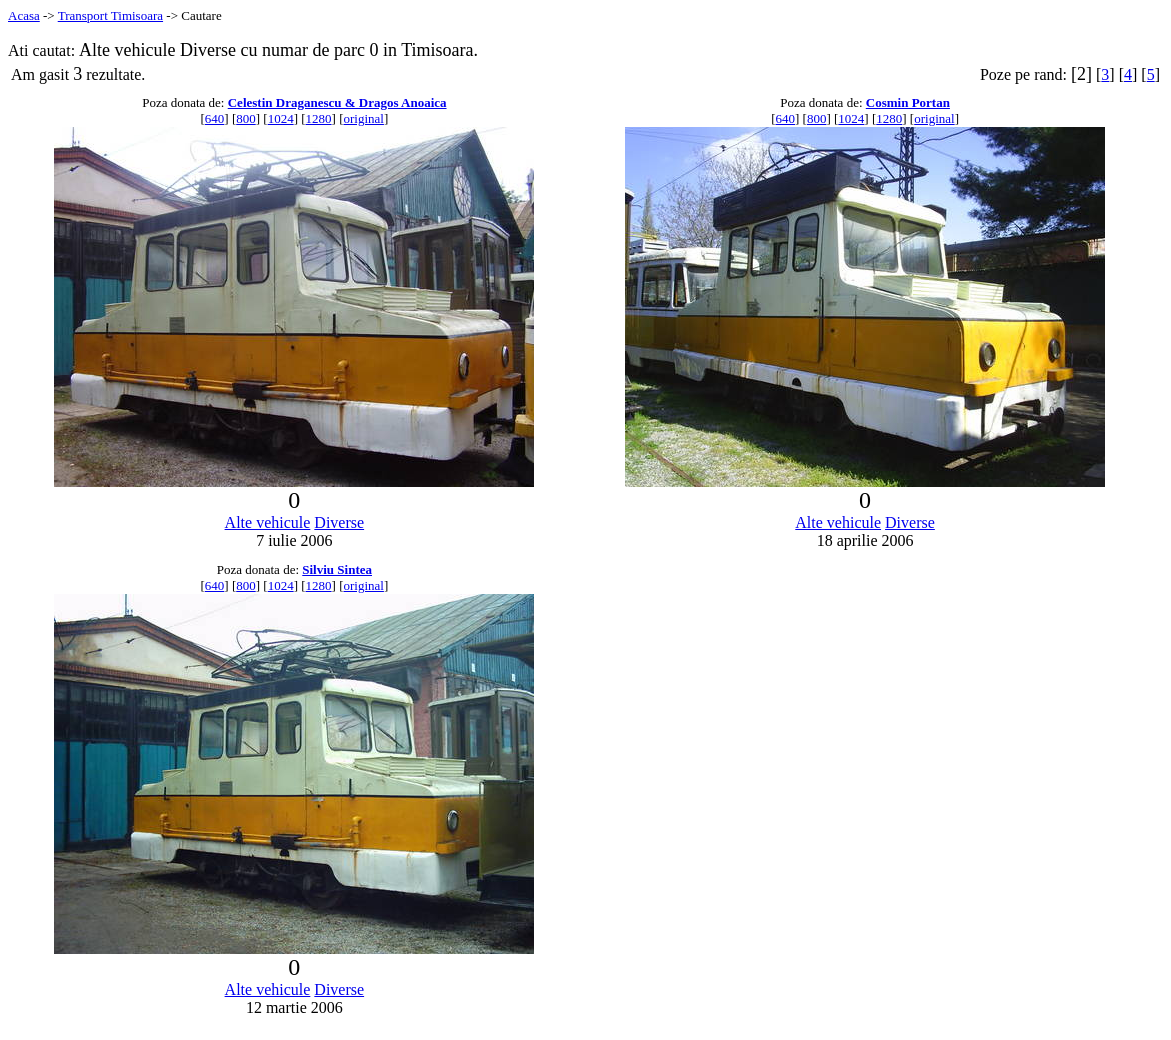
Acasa (24, 15)
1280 (319, 118)
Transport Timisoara (110, 15)
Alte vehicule (268, 522)
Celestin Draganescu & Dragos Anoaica (337, 102)
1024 (281, 118)
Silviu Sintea (337, 569)
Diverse (339, 522)
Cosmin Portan (908, 102)
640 (215, 118)
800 (246, 118)
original (363, 118)
